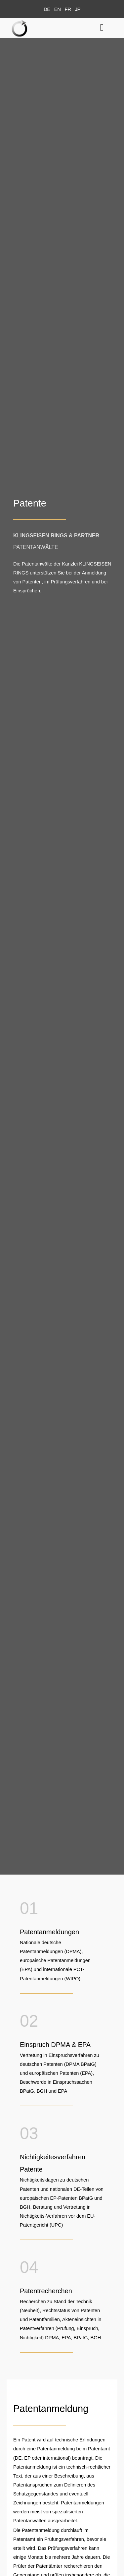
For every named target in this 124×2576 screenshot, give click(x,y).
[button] (102, 27)
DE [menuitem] (47, 9)
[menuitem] (47, 9)
